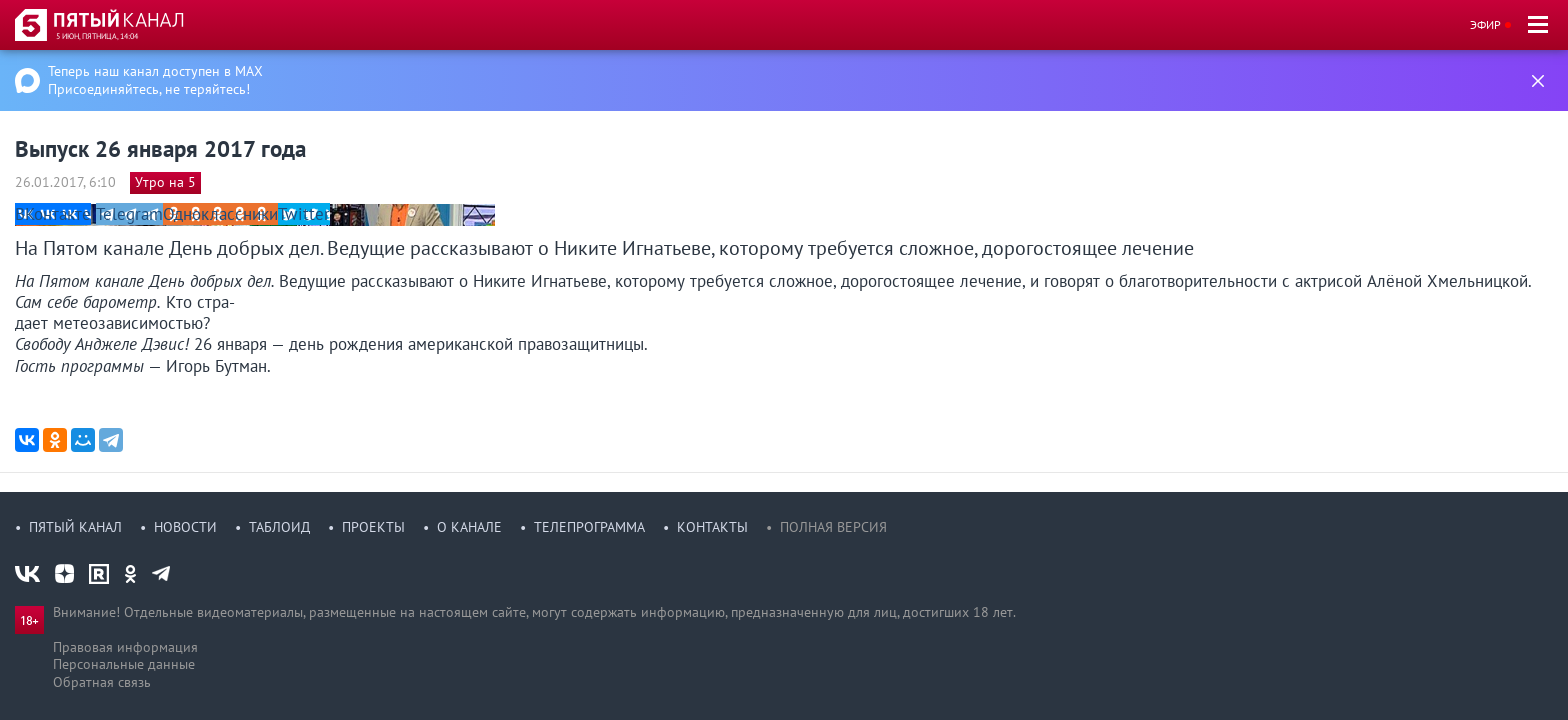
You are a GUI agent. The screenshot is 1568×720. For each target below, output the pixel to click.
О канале (469, 527)
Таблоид (279, 527)
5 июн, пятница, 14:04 (97, 36)
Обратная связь (102, 682)
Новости (185, 527)
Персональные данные (124, 664)
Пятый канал (75, 527)
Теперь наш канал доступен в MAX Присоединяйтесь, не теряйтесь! (155, 80)
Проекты (373, 527)
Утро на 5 (165, 182)
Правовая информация (125, 647)
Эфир (1485, 24)
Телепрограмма (589, 527)
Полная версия (833, 527)
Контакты (712, 527)
